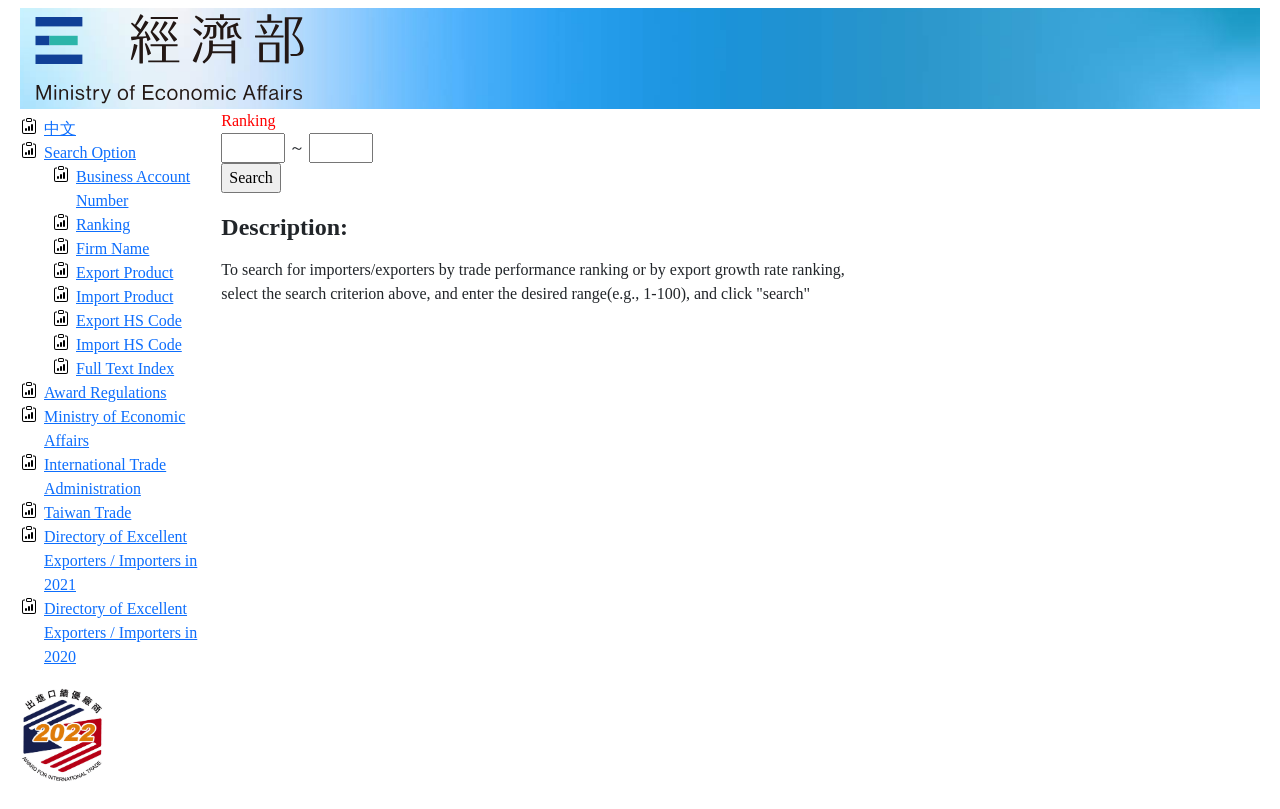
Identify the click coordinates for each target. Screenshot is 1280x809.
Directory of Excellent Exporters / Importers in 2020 (120, 632)
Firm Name (112, 248)
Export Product (124, 272)
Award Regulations (105, 392)
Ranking (103, 224)
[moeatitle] (640, 56)
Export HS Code (129, 320)
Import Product (124, 296)
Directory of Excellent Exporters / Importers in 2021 (120, 560)
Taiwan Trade (87, 512)
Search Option (90, 152)
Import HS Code (129, 344)
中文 (60, 128)
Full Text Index (125, 368)
